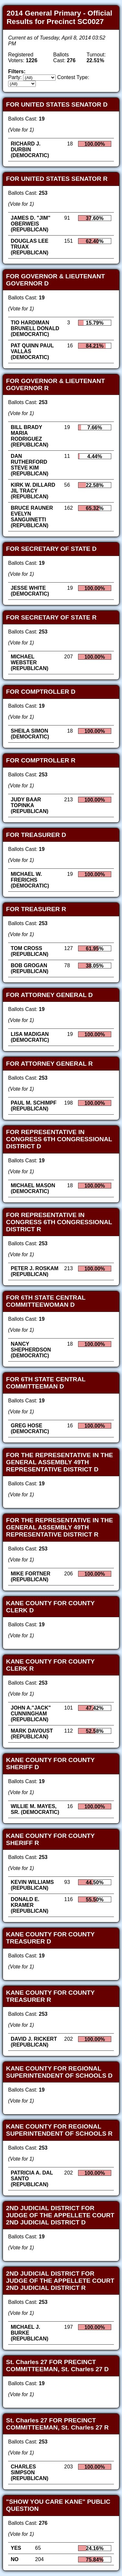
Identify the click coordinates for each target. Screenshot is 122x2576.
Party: (15, 77)
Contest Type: (73, 77)
